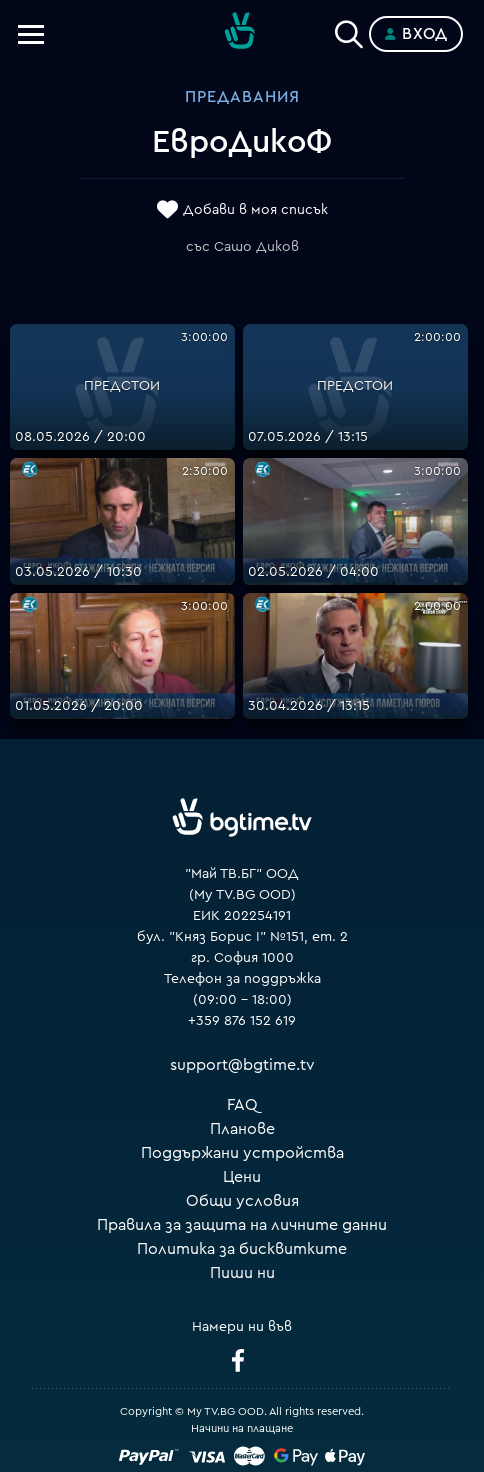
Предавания (242, 97)
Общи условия (242, 1201)
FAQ (242, 1105)
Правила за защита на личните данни (242, 1225)
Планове (242, 1129)
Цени (242, 1177)
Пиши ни (242, 1273)
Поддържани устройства (242, 1153)
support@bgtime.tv (242, 1065)
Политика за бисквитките (242, 1249)
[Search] (349, 30)
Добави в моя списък (255, 210)
